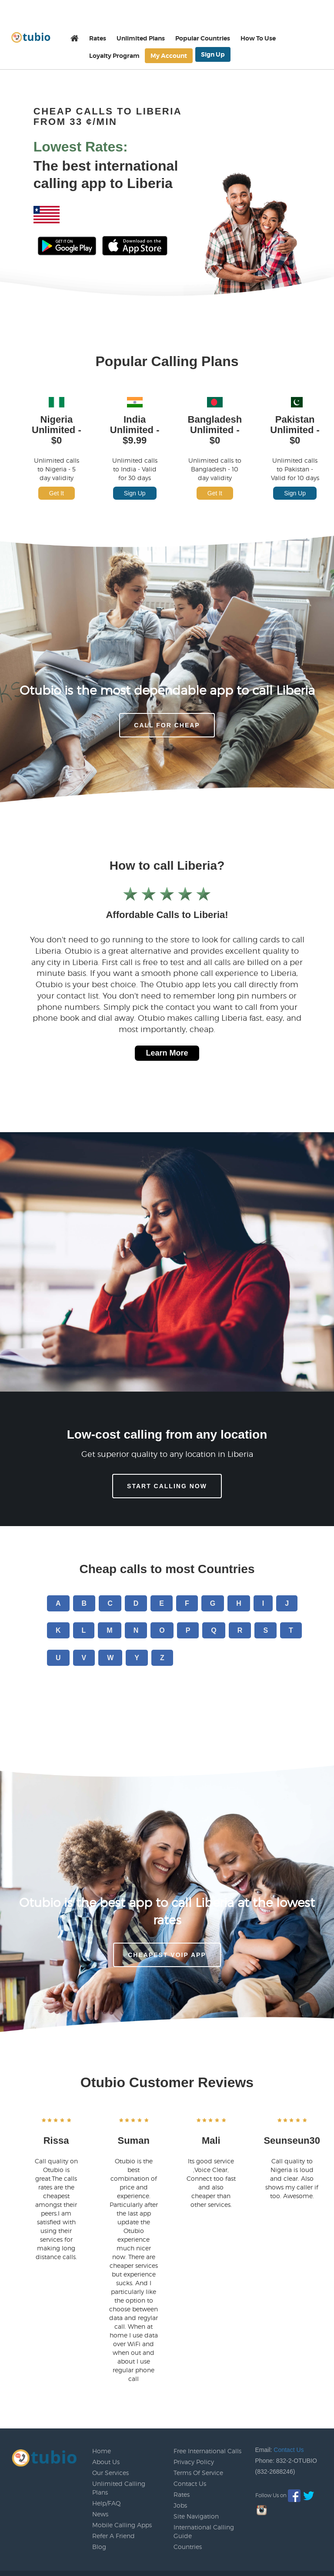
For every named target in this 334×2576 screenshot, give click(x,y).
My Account (168, 56)
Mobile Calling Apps (122, 2525)
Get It (56, 493)
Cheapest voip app (167, 1954)
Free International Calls (207, 2451)
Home (101, 2451)
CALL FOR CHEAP (167, 725)
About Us (106, 2461)
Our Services (110, 2472)
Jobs (180, 2505)
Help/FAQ (106, 2503)
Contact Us (190, 2483)
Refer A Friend (113, 2535)
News (100, 2514)
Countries (188, 2546)
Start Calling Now (167, 1486)
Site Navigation (196, 2516)
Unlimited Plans (141, 38)
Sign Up (213, 54)
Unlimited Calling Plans (118, 2488)
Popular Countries (202, 38)
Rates (97, 38)
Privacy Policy (194, 2461)
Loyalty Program (114, 56)
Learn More (167, 1053)
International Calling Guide (204, 2531)
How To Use (258, 38)
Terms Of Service (198, 2472)
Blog (99, 2546)
